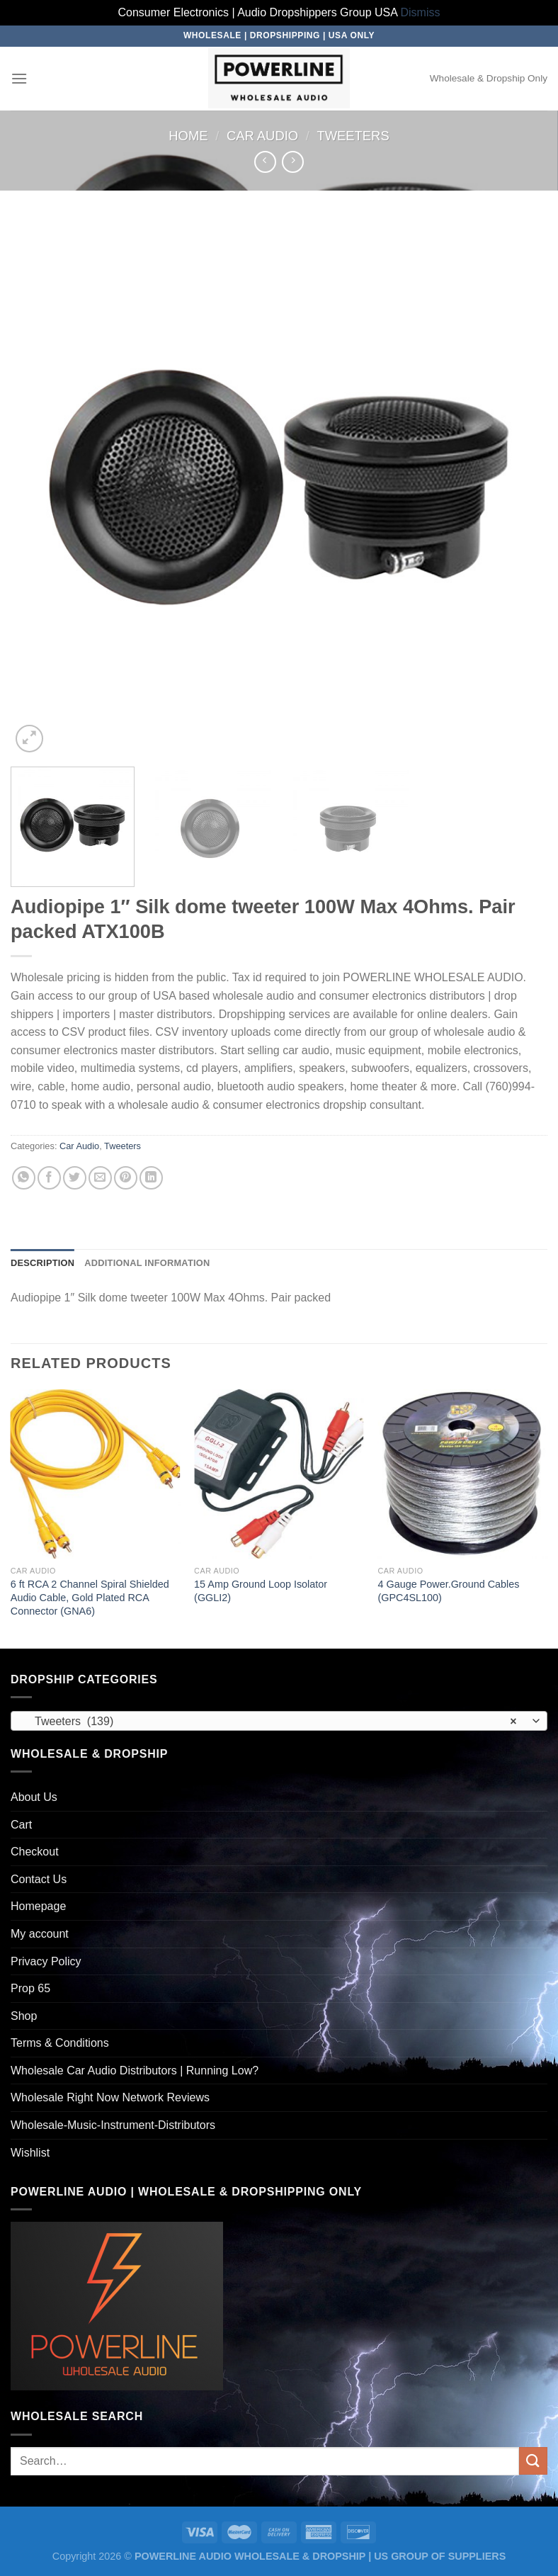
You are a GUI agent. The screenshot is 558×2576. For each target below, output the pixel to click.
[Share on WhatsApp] (23, 1178)
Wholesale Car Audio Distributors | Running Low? (134, 2070)
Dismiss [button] (420, 12)
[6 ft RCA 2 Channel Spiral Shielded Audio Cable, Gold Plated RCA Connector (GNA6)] (96, 1474)
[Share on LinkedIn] (151, 1178)
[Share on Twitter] (74, 1178)
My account (40, 1934)
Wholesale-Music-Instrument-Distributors (113, 2125)
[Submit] (533, 2461)
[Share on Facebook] (49, 1178)
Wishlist (30, 2153)
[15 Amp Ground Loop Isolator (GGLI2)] (279, 1474)
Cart (21, 1825)
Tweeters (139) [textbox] (271, 1722)
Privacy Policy (46, 1961)
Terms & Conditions (60, 2043)
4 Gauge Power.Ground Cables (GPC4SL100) (448, 1590)
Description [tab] (42, 1263)
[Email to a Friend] (100, 1178)
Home (188, 135)
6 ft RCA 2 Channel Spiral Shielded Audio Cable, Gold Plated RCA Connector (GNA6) (90, 1597)
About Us (34, 1797)
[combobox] (279, 1721)
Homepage (38, 1906)
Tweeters (353, 135)
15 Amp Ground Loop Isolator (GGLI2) (260, 1590)
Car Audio (262, 135)
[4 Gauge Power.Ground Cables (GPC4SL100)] (462, 1474)
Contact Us (39, 1879)
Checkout (35, 1852)
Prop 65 (30, 1988)
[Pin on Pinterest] (125, 1178)
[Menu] (19, 78)
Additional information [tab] (147, 1263)
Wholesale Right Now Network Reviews (110, 2097)
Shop (24, 2016)
